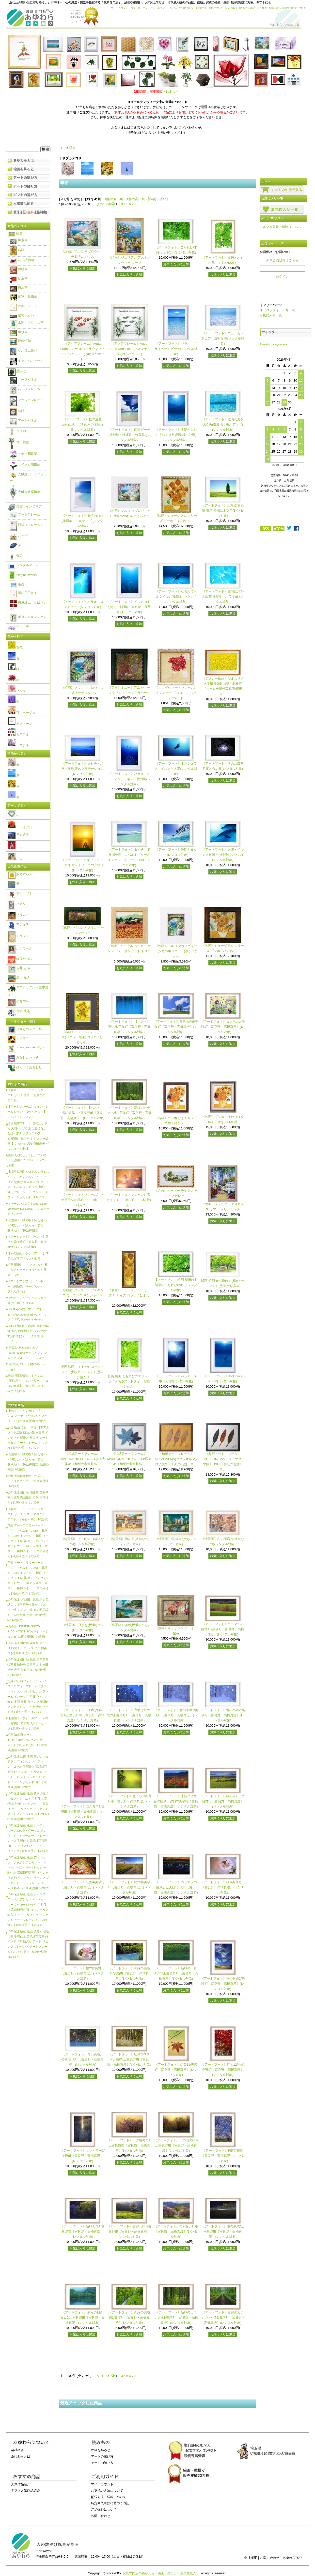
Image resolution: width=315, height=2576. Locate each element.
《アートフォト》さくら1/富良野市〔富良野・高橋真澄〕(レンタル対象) (129, 1801)
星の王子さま (23, 593)
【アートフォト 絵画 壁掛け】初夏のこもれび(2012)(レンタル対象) (176, 1285)
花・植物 (18, 442)
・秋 (107, 175)
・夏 (87, 175)
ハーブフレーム (25, 389)
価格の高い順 (135, 199)
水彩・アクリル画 (27, 323)
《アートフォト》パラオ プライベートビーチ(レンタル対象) (176, 349)
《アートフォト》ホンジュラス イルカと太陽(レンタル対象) (176, 769)
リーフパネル (23, 379)
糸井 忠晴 (19, 968)
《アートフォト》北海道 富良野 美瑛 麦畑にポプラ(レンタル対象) (223, 510)
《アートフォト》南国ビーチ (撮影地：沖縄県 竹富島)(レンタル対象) (131, 435)
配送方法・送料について (209, 8)
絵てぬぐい (22, 315)
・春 (67, 175)
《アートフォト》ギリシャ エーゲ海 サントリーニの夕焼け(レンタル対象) (82, 865)
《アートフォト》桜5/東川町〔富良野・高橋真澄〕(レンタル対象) (222, 2156)
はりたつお (20, 959)
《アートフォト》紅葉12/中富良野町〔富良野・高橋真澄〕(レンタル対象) (222, 2070)
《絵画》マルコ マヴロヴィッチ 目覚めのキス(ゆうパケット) (129, 516)
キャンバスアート (27, 361)
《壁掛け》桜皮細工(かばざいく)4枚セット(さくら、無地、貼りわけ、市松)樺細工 (27, 1225)
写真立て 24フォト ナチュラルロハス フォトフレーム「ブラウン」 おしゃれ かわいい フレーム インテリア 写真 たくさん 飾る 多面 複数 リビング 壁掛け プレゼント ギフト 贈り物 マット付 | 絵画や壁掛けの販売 (28, 1696)
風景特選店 (274, 8)
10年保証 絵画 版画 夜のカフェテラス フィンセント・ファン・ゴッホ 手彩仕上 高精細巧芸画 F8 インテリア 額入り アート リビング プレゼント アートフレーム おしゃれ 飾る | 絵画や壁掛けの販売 (27, 1772)
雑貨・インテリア (25, 506)
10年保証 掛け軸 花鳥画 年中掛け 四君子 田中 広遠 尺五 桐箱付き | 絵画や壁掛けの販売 (27, 1648)
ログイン (282, 276)
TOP (62, 148)
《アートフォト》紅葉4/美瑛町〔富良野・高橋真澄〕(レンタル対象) (82, 1887)
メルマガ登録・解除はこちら (280, 227)
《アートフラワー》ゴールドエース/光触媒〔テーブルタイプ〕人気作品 (28, 1286)
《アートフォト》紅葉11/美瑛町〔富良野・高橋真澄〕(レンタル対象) (176, 2070)
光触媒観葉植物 (25, 492)
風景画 (19, 240)
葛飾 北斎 (19, 1011)
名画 (17, 250)
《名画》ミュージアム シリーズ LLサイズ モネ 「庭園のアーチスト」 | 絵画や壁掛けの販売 (27, 1514)
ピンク (17, 691)
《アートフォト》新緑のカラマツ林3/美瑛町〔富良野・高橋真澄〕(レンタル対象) (129, 1113)
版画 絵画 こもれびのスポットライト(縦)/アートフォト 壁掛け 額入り (129, 1381)
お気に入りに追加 (82, 268)
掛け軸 (17, 431)
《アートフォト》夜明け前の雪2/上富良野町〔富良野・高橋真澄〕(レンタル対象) (129, 1715)
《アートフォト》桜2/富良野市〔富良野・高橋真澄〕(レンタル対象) (82, 1973)
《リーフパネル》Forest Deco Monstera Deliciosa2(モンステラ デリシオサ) (28, 1208)
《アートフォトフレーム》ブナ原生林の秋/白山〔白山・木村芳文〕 (82, 1200)
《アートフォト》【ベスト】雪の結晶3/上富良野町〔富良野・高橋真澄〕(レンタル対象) (82, 1113)
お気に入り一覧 (271, 315)
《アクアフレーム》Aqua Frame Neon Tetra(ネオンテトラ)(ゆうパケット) (129, 349)
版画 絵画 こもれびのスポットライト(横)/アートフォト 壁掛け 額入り (82, 1372)
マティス (18, 924)
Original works (22, 575)
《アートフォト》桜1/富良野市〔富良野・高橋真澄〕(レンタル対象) (223, 1887)
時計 (17, 411)
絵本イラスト (23, 306)
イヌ (15, 848)
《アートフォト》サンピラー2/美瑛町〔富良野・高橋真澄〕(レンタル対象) (82, 2156)
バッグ (19, 536)
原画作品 (20, 340)
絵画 (15, 233)
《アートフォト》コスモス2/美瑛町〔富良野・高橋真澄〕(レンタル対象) (223, 1027)
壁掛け (17, 371)
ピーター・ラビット (26, 1048)
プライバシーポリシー (154, 8)
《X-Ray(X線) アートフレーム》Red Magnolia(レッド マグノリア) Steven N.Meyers (27, 1314)
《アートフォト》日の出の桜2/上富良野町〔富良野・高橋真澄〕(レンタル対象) (176, 2145)
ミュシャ (18, 936)
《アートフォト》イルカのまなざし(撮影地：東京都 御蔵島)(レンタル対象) (129, 607)
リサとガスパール (25, 1029)
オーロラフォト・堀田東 (277, 310)
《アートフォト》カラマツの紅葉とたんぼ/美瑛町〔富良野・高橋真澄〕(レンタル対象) (176, 1887)
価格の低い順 (113, 199)
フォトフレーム (25, 514)
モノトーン (20, 723)
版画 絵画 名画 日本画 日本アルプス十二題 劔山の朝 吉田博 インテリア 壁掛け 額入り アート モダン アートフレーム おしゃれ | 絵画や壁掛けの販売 (28, 1437)
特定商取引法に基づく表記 (240, 8)
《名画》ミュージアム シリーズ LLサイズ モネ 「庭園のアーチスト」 (27, 1095)
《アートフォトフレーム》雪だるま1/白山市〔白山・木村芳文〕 (129, 1200)
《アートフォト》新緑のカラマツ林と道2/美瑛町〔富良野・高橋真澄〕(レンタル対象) (223, 2317)
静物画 (19, 269)
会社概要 (262, 8)
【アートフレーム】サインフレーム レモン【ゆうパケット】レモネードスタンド (28, 1111)
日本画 (19, 288)
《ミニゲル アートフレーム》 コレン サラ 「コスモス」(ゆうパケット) (176, 693)
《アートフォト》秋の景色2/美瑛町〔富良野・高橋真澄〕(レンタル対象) (223, 1984)
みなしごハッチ (23, 1057)
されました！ (158, 91)
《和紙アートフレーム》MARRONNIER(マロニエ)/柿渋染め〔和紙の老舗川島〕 (82, 1459)
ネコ (15, 858)
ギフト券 (18, 627)
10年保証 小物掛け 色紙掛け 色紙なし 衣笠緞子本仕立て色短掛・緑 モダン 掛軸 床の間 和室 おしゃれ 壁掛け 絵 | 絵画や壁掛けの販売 (28, 1609)
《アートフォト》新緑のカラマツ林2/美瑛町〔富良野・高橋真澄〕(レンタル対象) (176, 2317)
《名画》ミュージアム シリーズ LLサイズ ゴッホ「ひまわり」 (129, 1295)
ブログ (302, 8)
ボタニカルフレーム (28, 617)
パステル (18, 745)
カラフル (18, 734)
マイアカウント (119, 8)
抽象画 (19, 279)
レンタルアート (23, 565)
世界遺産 (18, 834)
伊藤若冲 (18, 1001)
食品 (15, 556)
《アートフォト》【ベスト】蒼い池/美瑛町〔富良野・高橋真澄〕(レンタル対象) (129, 1027)
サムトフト (20, 893)
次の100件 (105, 204)
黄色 (15, 647)
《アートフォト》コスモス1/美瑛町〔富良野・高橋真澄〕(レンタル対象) (82, 1812)
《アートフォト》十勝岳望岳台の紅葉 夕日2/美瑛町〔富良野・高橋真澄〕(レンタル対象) (176, 1801)
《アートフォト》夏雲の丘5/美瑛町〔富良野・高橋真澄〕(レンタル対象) (176, 1027)
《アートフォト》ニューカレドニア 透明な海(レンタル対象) (222, 338)
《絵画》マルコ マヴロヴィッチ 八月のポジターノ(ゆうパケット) (176, 951)
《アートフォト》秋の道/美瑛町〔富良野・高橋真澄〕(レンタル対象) (129, 1887)
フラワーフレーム (27, 400)
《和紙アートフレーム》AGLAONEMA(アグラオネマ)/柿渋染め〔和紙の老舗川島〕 (176, 1459)
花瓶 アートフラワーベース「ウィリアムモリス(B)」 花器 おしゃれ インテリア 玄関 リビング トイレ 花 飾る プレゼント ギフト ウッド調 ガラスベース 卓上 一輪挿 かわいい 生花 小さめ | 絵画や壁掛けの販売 (28, 1541)
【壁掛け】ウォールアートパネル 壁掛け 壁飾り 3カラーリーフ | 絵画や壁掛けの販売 (28, 1723)
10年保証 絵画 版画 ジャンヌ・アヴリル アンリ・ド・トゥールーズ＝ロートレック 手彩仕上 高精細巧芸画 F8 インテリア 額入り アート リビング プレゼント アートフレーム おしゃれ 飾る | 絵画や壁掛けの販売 (27, 1909)
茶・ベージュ (22, 712)
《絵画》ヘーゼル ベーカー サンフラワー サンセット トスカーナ (129, 951)
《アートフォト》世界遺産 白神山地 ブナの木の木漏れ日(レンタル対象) (83, 424)
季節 (72, 148)
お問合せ (135, 8)
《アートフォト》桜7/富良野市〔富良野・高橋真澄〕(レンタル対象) (176, 2231)
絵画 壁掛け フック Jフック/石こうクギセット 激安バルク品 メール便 (27, 1269)
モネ (15, 883)
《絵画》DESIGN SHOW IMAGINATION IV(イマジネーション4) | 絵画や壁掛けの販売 (27, 1631)
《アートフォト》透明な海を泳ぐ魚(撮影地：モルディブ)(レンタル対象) (223, 424)
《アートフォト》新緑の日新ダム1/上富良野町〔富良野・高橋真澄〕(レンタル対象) (176, 1973)
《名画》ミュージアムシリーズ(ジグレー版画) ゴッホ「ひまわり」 (82, 1037)
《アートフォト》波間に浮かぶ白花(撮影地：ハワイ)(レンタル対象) (223, 597)
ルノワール (20, 948)
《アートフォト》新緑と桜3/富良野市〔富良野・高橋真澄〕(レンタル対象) (129, 2231)
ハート (16, 816)
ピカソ (17, 904)
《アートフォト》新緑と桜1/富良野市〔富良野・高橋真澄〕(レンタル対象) (82, 2231)
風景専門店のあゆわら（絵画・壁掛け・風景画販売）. (161, 2573)
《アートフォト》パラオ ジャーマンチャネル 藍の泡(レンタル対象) (129, 779)
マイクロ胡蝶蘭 (25, 464)
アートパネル (23, 420)
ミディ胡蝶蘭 (23, 454)
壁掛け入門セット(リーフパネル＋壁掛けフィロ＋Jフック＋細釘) (27, 1160)
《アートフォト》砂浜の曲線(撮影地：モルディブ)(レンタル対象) (82, 521)
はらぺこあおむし (25, 1067)
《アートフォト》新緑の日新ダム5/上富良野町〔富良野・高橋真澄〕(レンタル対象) (82, 2317)
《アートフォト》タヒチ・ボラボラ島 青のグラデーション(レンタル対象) (82, 769)
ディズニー (20, 1038)
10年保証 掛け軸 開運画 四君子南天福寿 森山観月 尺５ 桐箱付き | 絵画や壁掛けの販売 (27, 1497)
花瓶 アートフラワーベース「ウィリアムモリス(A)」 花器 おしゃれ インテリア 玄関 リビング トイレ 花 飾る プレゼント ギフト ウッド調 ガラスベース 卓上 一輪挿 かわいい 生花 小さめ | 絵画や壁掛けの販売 (28, 1578)
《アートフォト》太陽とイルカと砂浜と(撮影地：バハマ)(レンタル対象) (223, 855)
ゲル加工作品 (23, 350)
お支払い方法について (181, 8)
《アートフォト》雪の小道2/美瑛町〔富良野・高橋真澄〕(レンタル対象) (223, 1715)
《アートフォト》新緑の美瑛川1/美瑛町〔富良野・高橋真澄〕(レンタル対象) (129, 2317)
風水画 (19, 332)
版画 (17, 584)
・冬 (127, 175)
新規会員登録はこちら (282, 260)
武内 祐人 (19, 977)
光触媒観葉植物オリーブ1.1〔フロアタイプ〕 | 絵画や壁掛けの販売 (27, 1481)
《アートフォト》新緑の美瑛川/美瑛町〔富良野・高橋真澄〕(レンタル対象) (129, 1973)
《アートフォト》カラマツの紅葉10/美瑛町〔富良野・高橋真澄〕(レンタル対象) (222, 1629)
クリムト (18, 915)
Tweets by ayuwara (273, 344)
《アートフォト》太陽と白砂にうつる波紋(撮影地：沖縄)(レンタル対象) (176, 435)
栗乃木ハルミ (22, 874)
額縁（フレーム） (27, 525)
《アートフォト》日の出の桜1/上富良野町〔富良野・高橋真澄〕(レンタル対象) (129, 2145)
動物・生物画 (23, 296)
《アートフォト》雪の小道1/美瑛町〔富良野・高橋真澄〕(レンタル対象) (176, 1715)
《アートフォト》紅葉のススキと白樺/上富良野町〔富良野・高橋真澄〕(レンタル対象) (129, 2059)
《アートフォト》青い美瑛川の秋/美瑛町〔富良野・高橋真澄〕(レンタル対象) (82, 2059)
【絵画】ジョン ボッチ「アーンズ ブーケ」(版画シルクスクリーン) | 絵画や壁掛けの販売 (27, 1416)
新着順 (152, 199)
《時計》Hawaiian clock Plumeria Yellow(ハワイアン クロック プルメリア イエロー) (27, 1352)
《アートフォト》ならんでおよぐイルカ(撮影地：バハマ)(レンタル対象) (176, 597)
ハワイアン (20, 827)
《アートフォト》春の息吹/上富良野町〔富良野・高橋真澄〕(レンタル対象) (223, 2231)
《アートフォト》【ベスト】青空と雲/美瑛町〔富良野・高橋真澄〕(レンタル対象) (28, 1241)
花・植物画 (22, 260)
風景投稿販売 (289, 8)
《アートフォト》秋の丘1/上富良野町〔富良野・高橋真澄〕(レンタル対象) (223, 1801)
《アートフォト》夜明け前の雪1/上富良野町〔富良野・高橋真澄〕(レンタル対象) (82, 1715)
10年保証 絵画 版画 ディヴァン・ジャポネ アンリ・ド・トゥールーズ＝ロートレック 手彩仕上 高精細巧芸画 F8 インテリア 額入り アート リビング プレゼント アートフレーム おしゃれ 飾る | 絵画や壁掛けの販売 (28, 1873)
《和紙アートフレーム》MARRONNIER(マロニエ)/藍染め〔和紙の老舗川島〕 (129, 1459)
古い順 (165, 199)
